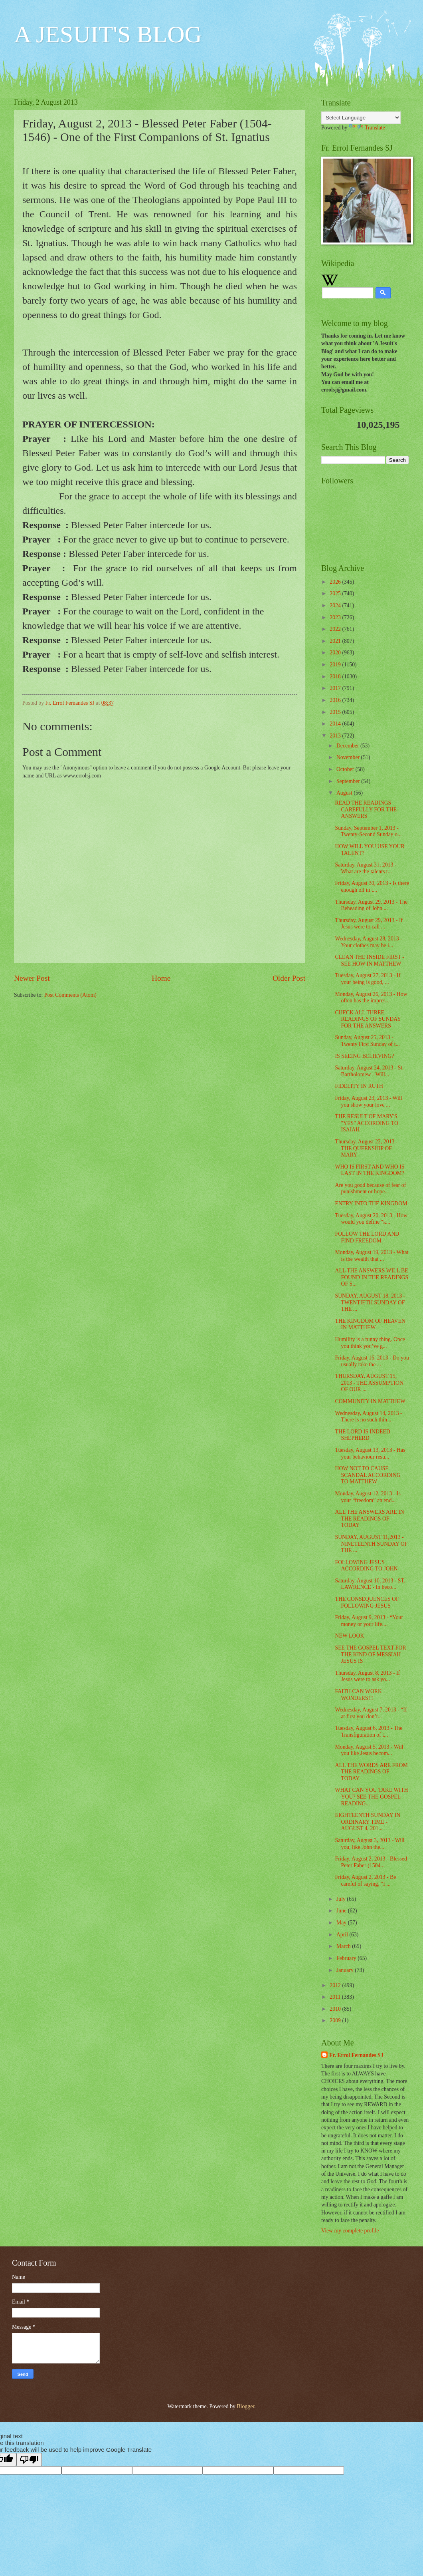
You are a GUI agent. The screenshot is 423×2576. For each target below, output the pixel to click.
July (341, 1899)
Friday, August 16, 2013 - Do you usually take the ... (372, 1361)
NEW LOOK (349, 1636)
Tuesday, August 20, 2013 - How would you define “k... (371, 1218)
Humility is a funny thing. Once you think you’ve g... (370, 1342)
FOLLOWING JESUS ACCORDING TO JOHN (366, 1565)
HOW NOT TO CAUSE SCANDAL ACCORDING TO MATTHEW (367, 1475)
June (342, 1911)
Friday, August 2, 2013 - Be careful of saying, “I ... (365, 1880)
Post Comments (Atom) (70, 995)
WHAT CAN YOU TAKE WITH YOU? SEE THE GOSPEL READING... (371, 1796)
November (348, 757)
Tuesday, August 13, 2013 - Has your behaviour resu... (370, 1453)
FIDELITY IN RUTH (359, 1086)
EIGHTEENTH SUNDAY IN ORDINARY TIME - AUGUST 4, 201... (367, 1821)
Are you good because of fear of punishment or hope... (370, 1188)
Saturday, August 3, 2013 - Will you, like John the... (369, 1843)
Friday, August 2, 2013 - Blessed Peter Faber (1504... (371, 1862)
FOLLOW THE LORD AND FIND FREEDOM (367, 1237)
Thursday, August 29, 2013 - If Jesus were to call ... (369, 923)
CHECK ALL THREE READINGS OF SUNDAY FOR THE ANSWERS (368, 1019)
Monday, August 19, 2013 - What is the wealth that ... (371, 1255)
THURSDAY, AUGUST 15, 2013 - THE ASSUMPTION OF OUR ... (369, 1382)
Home (161, 978)
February (347, 1958)
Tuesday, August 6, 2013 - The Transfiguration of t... (368, 1731)
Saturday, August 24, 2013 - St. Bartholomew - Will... (369, 1071)
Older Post (289, 978)
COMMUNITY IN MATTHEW (370, 1401)
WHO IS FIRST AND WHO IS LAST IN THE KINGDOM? (369, 1170)
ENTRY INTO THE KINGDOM (371, 1204)
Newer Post (32, 978)
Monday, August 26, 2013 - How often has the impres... (371, 997)
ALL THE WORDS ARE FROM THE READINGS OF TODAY (371, 1771)
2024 (336, 605)
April (343, 1935)
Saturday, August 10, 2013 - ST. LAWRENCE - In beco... (370, 1584)
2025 (336, 593)
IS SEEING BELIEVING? (364, 1056)
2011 (336, 1997)
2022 (336, 629)
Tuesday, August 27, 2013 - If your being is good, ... (367, 978)
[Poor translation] (29, 2459)
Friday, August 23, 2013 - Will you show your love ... (368, 1101)
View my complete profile (350, 2231)
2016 (336, 700)
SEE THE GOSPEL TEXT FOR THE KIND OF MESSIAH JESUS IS (370, 1654)
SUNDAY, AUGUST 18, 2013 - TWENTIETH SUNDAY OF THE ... (370, 1302)
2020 (336, 653)
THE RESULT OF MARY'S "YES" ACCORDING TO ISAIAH (366, 1123)
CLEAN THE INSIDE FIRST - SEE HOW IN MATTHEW (369, 960)
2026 (336, 582)
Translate (367, 128)
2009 (336, 2020)
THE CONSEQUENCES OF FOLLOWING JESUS (367, 1602)
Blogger (245, 2406)
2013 (336, 736)
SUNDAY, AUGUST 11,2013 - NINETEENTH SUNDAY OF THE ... (371, 1543)
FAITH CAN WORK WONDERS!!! (358, 1694)
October (346, 769)
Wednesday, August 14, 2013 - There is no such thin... (368, 1416)
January (345, 1970)
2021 (336, 641)
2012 (336, 1985)
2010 (336, 2009)
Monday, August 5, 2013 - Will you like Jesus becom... (369, 1750)
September (348, 781)
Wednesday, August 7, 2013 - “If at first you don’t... (371, 1713)
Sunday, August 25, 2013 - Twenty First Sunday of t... (367, 1040)
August (345, 793)
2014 (336, 724)
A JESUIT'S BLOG (108, 34)
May (342, 1923)
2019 (336, 665)
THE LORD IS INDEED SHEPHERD (362, 1435)
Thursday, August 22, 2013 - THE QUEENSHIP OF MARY (366, 1148)
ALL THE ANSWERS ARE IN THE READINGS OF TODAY (369, 1518)
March (344, 1946)
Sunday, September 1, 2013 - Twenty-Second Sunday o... (368, 831)
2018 (336, 677)
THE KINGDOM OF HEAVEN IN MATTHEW (370, 1324)
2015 (336, 712)
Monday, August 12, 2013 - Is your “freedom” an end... (367, 1497)
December (348, 746)
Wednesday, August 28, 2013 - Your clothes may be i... (368, 942)
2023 (336, 617)
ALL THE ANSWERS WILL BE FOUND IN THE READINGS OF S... (371, 1277)
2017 (336, 688)
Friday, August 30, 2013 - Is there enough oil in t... (372, 886)
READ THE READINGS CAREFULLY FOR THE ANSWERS (366, 809)
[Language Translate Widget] (361, 117)
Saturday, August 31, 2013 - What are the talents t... (365, 868)
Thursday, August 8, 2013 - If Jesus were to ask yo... (367, 1676)
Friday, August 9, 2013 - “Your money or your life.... (369, 1620)
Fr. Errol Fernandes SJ (356, 2055)
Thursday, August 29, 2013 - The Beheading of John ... (371, 905)
